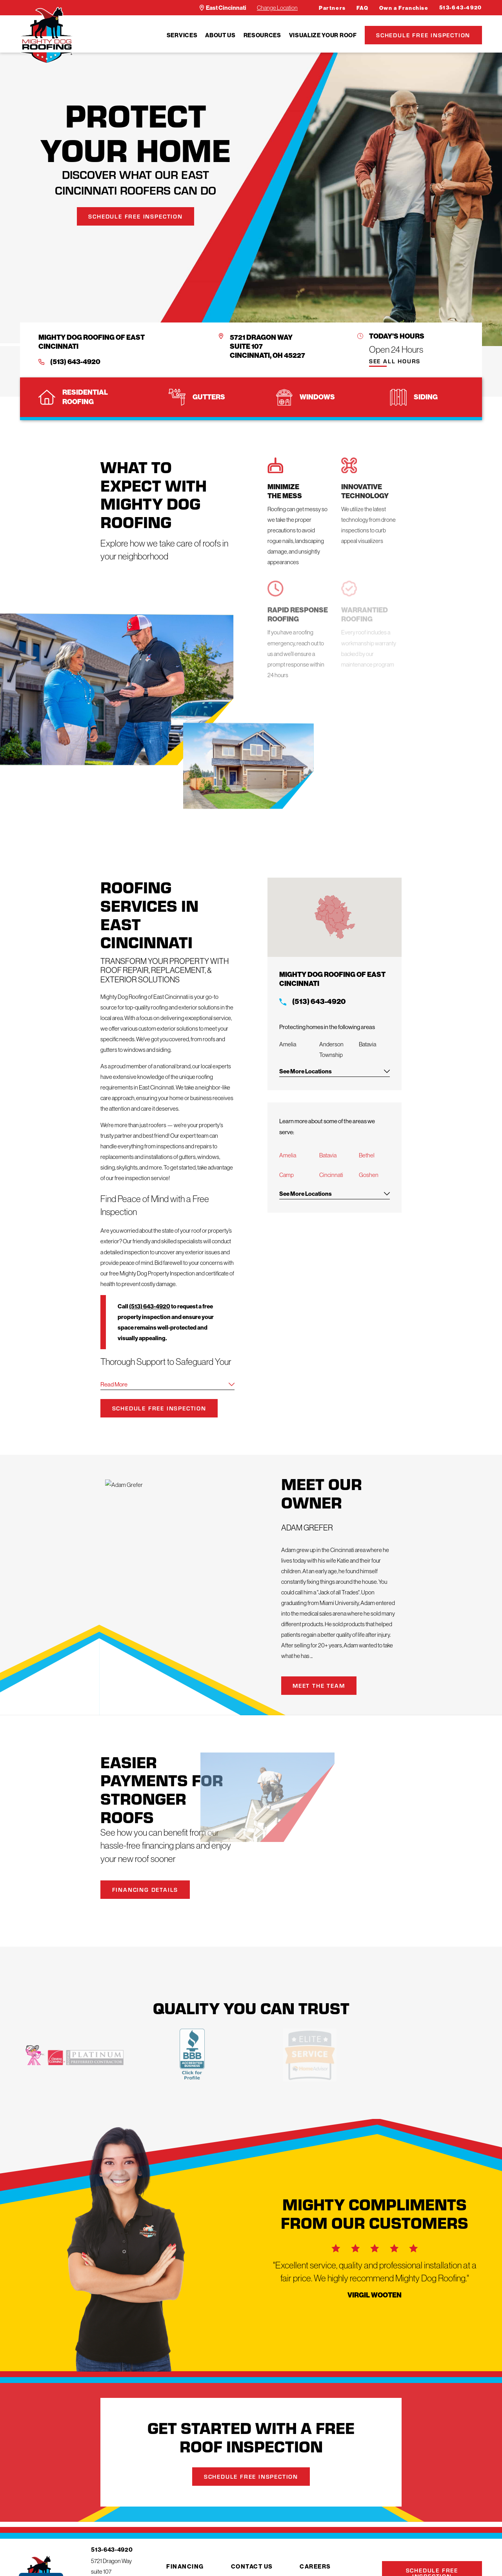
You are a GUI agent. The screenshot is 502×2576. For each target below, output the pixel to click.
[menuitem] (182, 35)
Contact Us (252, 2566)
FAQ (362, 8)
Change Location (277, 7)
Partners (332, 8)
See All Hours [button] (394, 361)
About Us (220, 35)
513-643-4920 (460, 7)
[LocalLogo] (46, 35)
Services (182, 35)
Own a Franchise (404, 8)
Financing (185, 2566)
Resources (262, 35)
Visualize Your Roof (323, 35)
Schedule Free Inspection (423, 35)
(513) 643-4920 (75, 362)
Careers (315, 2566)
